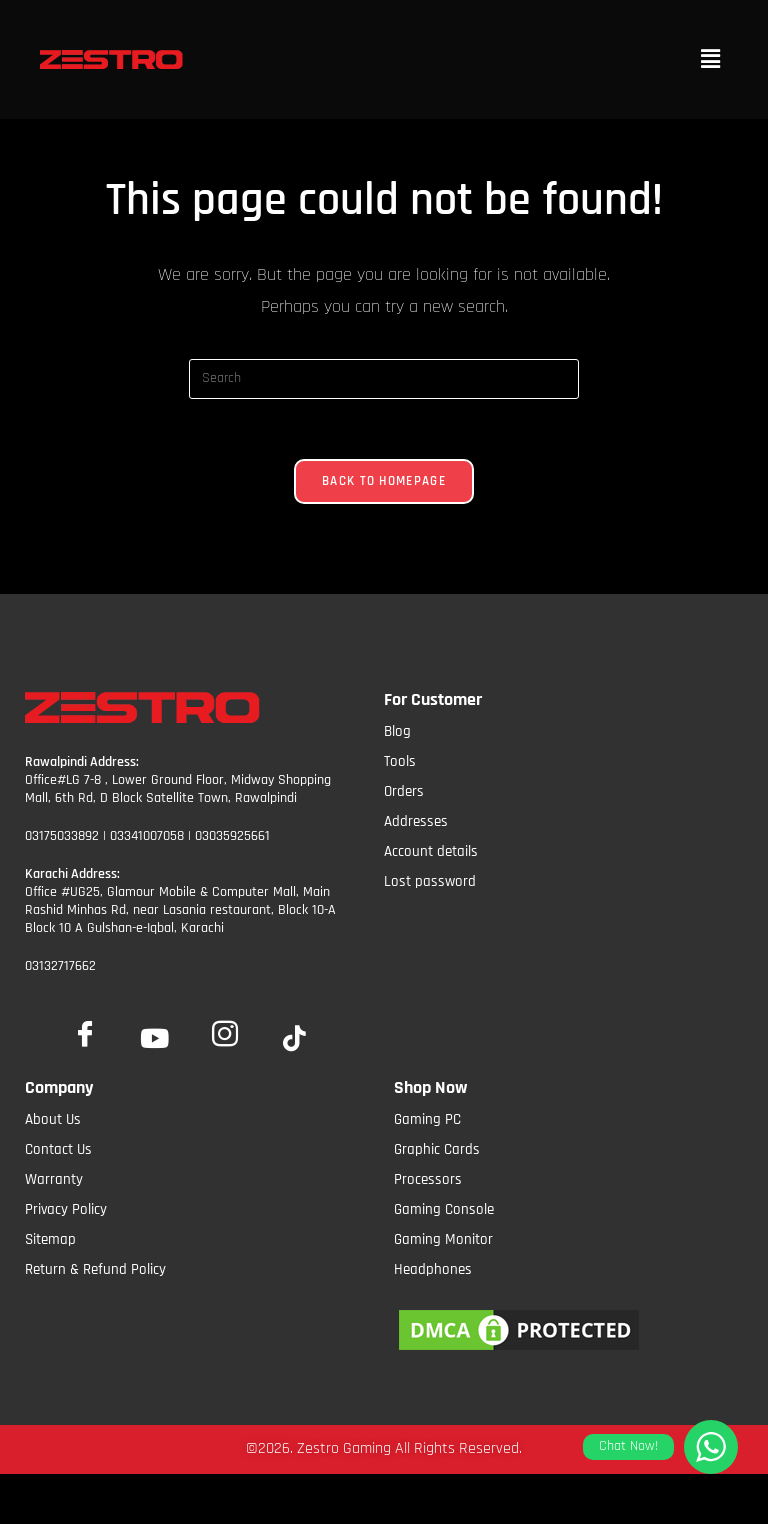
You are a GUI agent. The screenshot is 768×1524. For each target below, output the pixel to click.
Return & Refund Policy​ (95, 1269)
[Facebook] (85, 1030)
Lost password (430, 881)
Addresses (416, 821)
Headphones (433, 1269)
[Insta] (225, 1030)
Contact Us (58, 1149)
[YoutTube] (155, 1040)
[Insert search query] (384, 379)
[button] (711, 59)
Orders (404, 791)
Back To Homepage (384, 481)
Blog (397, 731)
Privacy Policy (66, 1209)
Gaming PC (427, 1119)
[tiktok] (295, 1040)
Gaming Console (444, 1209)
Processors (428, 1179)
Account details (431, 851)
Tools (400, 761)
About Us (53, 1119)
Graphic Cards (437, 1149)
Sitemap (50, 1239)
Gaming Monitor (443, 1239)
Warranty (54, 1179)
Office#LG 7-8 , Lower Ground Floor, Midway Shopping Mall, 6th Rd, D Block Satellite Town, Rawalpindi (178, 789)
